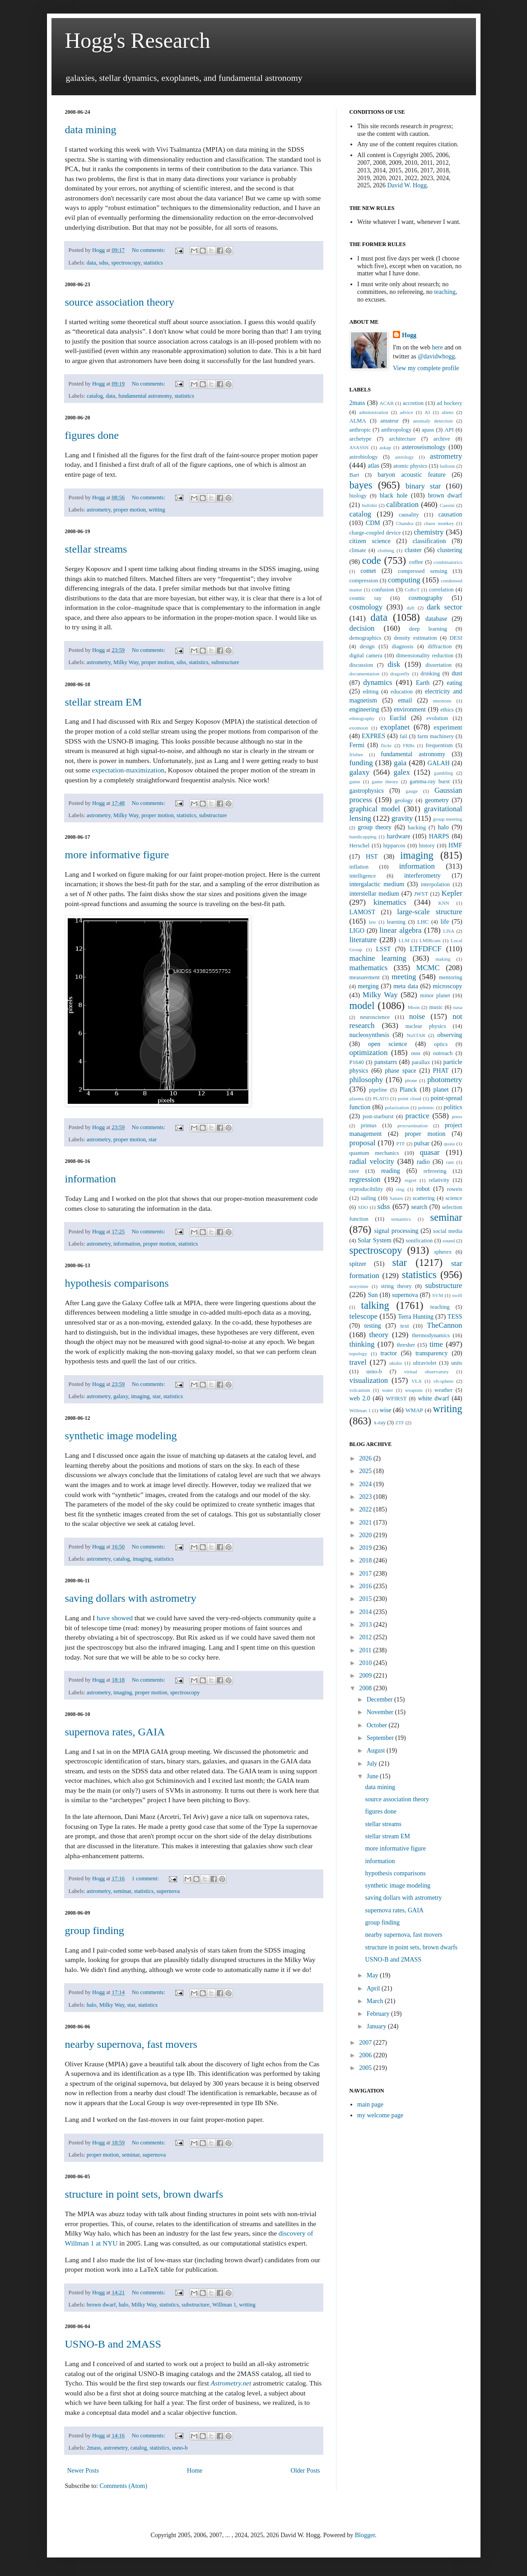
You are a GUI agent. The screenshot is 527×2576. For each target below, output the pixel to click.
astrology (404, 457)
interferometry (422, 875)
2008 (366, 1688)
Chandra (404, 523)
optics (441, 1044)
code (371, 560)
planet (440, 1089)
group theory (375, 827)
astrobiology (364, 457)
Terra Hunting (416, 1316)
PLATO (381, 1098)
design (367, 646)
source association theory (120, 302)
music (436, 1007)
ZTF (399, 1422)
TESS (455, 1316)
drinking (430, 673)
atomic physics (410, 466)
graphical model (375, 808)
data (91, 263)
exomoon (359, 727)
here (437, 347)
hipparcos (394, 845)
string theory (396, 1286)
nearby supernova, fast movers (131, 2044)
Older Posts (305, 2470)
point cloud (409, 1098)
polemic (426, 1107)
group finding (94, 1930)
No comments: (149, 250)
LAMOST (363, 912)
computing (404, 580)
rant (450, 1162)
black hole (394, 495)
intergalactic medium (377, 884)
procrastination (412, 1125)
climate (358, 550)
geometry (437, 800)
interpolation (435, 884)
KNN (443, 903)
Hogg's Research (137, 40)
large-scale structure (429, 911)
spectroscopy (125, 263)
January (377, 2026)
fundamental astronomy (145, 396)
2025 (366, 1471)
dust (457, 673)
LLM (404, 940)
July (373, 1763)
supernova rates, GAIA (115, 1732)
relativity (439, 1180)
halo (92, 2005)
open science (387, 1044)
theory (378, 1334)
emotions (442, 700)
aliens (447, 412)
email (405, 700)
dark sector (444, 607)
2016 (366, 1586)
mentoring (450, 977)
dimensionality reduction (424, 655)
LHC (423, 922)
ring (400, 1189)
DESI (456, 638)
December (380, 1699)
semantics (401, 1219)
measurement (365, 977)
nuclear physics (426, 1026)
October (378, 1725)
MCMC (427, 967)
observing (449, 1035)
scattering (424, 1198)
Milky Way (126, 662)
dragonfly (400, 673)
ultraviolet (425, 1363)
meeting (404, 976)
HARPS (439, 836)
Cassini (447, 505)
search (419, 1207)
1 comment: (146, 1878)
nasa (457, 1007)
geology (404, 800)
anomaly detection (433, 420)
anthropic (360, 430)
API (448, 430)
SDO (363, 1207)
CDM (373, 523)
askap (385, 447)
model (362, 1005)
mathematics (369, 967)
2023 (366, 1496)
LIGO (357, 930)
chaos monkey (439, 523)
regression (365, 1179)
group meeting (447, 819)
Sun (373, 1295)
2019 (366, 1547)
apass (428, 430)
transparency (431, 1353)
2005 (366, 2068)
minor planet (435, 995)
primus (369, 1125)
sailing (368, 1198)
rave (354, 1171)
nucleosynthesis (370, 1035)
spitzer (358, 1263)
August (377, 1750)
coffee (416, 562)
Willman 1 (224, 2305)
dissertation (438, 665)
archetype (361, 439)
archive (442, 439)
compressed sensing (422, 571)
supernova (168, 1891)
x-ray (380, 1422)
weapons (414, 1390)
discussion (361, 665)
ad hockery (449, 403)
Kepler (452, 893)
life (444, 921)
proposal (363, 1143)
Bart (354, 475)
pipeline (378, 1090)
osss (415, 1053)
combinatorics (448, 562)
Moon (414, 1007)
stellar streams (96, 549)
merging (368, 986)
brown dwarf (101, 2305)
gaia (400, 762)
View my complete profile (426, 368)
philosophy (366, 1079)
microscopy (447, 986)
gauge (412, 791)
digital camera (366, 655)
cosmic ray (366, 598)
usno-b (179, 2448)
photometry (444, 1079)
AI (427, 412)
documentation (365, 673)
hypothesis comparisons (117, 1283)
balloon (447, 466)
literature (363, 939)
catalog (95, 396)
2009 (366, 1675)
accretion (413, 403)
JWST (421, 894)
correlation (441, 589)
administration (373, 412)
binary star (423, 486)
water (387, 1390)
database (436, 618)
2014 (366, 1612)
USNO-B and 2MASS (113, 2344)
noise (417, 1016)
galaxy (120, 1396)
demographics (366, 638)
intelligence (363, 876)
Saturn (396, 1198)
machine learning (378, 958)
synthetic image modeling (121, 1435)
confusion (383, 589)
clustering (449, 550)
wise (386, 1410)
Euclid (398, 718)
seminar (122, 1891)
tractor (388, 1353)
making (443, 959)
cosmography (426, 598)
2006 (366, 2055)
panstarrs (385, 1062)
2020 (366, 1535)
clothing (386, 550)
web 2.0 (360, 1398)
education (402, 691)
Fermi (357, 745)
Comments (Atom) (123, 2486)
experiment (448, 727)
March (376, 2001)
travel (358, 1362)
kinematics (389, 902)
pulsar (421, 1143)
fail (403, 736)
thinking (362, 1344)
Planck (408, 1089)
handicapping (363, 836)
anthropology (396, 430)
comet (368, 570)
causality (409, 514)
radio (423, 1161)
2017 (366, 1573)
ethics (446, 710)
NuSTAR (415, 1035)
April (374, 1988)
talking (375, 1305)
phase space (400, 1070)
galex (402, 772)
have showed (115, 1618)
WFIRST (396, 1398)
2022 (366, 1509)
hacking (417, 827)
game (355, 781)
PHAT (440, 1070)
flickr (386, 745)
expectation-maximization (128, 770)
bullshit (369, 505)
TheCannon (444, 1325)
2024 (366, 1484)
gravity (402, 818)
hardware (398, 836)
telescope (364, 1316)
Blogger (365, 2535)
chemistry (428, 532)
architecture (402, 439)
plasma (357, 1098)
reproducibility (366, 1189)
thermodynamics (431, 1335)
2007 (366, 2042)
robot (423, 1189)
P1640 (357, 1062)
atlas (373, 465)
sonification (419, 1240)
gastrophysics (367, 790)
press (457, 1116)
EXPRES (373, 736)
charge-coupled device (375, 533)
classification (429, 541)
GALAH (439, 763)
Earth (422, 682)
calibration (402, 504)
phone (411, 1080)
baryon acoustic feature (412, 474)
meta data (405, 986)
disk (393, 664)
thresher (406, 1345)
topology (359, 1353)
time (436, 1344)
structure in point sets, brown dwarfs (144, 2194)
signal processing (396, 1231)
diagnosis (403, 646)
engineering (364, 709)
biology (358, 496)
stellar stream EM (103, 702)
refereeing (435, 1171)
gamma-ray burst (430, 781)
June (373, 1776)
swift (457, 1295)
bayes (361, 485)
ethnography (362, 718)
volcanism (360, 1390)
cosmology (366, 607)
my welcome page (380, 2115)
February (379, 2013)
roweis (454, 1189)
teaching (444, 291)
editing (370, 691)
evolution (437, 718)
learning (396, 922)
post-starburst (378, 1116)
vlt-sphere (443, 1381)
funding (361, 762)
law (372, 922)
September (381, 1737)
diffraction (440, 646)
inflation (359, 867)
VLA (416, 1381)
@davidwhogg (436, 356)
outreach (442, 1053)
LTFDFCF (425, 948)
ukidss (395, 1363)
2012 (366, 1637)
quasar (430, 1152)
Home (194, 2470)
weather (443, 1390)
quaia (449, 1143)
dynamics (377, 682)
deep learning (428, 629)
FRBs (409, 745)
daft (410, 607)
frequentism (438, 745)
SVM (437, 1295)
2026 (366, 1458)
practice (417, 1115)
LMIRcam (430, 940)
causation (450, 514)
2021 (366, 1522)
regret (410, 1180)
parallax (421, 1062)
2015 (366, 1598)
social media (447, 1231)
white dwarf (433, 1398)
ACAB (387, 403)
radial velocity (372, 1161)
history (427, 845)
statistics (153, 263)
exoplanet (395, 727)
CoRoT (412, 589)
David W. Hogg (407, 185)
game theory (385, 781)
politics (452, 1107)
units (456, 1363)
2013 (366, 1624)
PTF (400, 1143)
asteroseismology (424, 447)
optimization (369, 1052)
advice (406, 412)
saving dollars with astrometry (130, 1598)
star (153, 1139)
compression (364, 580)
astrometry (99, 510)
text (405, 1326)
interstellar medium (374, 893)
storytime (359, 1286)
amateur (389, 421)
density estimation (415, 638)
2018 (366, 1560)
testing (372, 1325)
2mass (94, 2448)
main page (370, 2104)
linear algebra (400, 930)
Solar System (375, 1240)
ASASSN (359, 447)
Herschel (360, 845)
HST (372, 856)
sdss (103, 263)
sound (449, 1240)
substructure (225, 662)
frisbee (356, 754)
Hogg (409, 335)
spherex (443, 1252)
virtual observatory (426, 1371)
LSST (383, 949)
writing (157, 510)
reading (390, 1170)
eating (454, 682)
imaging (140, 1396)
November (381, 1712)
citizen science (370, 541)
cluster (413, 550)
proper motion (129, 510)
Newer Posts (83, 2470)
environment (410, 709)
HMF (455, 845)
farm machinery (435, 736)
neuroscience (375, 1017)
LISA (448, 931)
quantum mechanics (374, 1153)
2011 (366, 1650)
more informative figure (117, 854)
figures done (92, 435)
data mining (91, 129)
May (373, 1975)
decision (362, 628)
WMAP (414, 1410)
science (453, 1198)
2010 (366, 1663)
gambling (443, 773)
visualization (369, 1380)
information (90, 1179)
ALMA (358, 421)
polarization (397, 1107)
